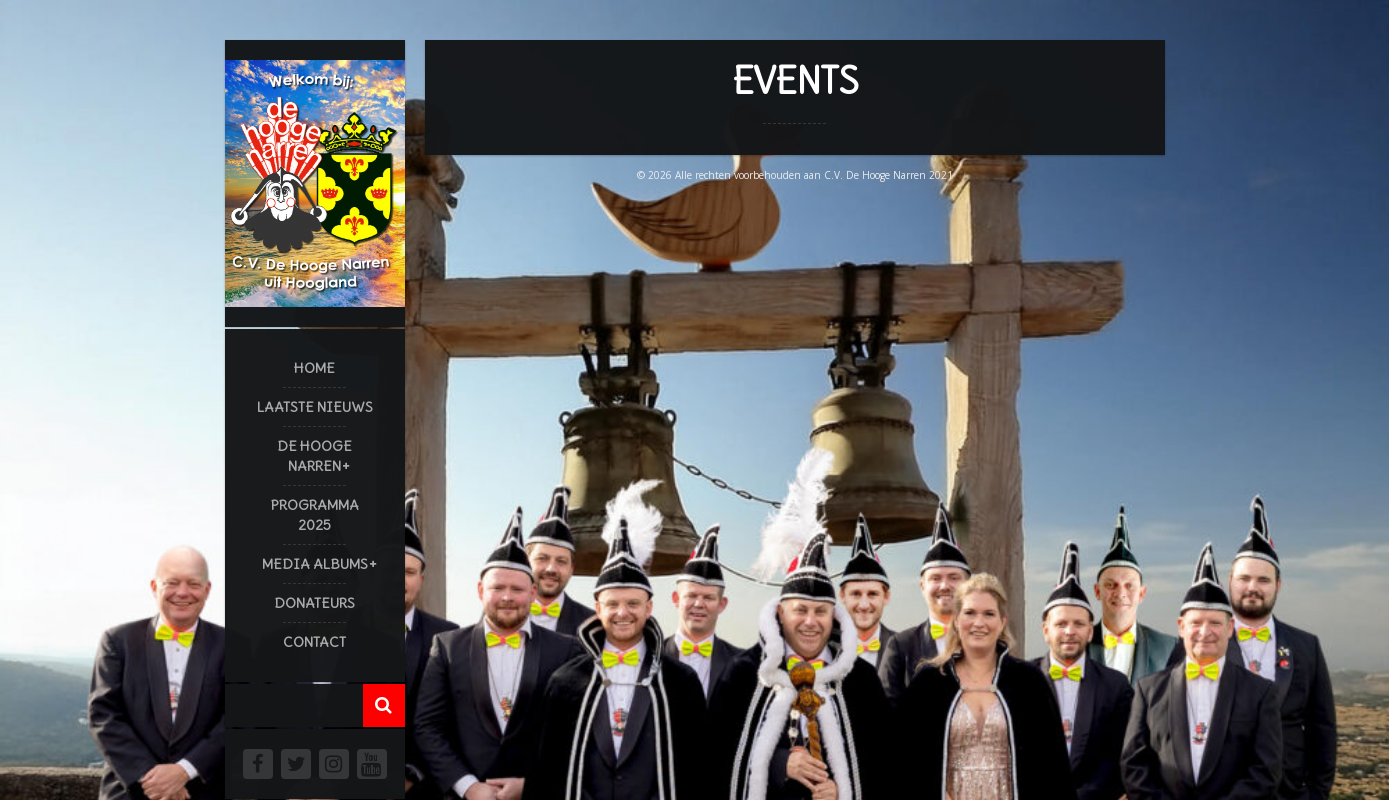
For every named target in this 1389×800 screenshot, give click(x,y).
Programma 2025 (315, 515)
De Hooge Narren (314, 456)
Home (314, 368)
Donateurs (314, 603)
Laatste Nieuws (315, 407)
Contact (314, 642)
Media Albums (315, 564)
